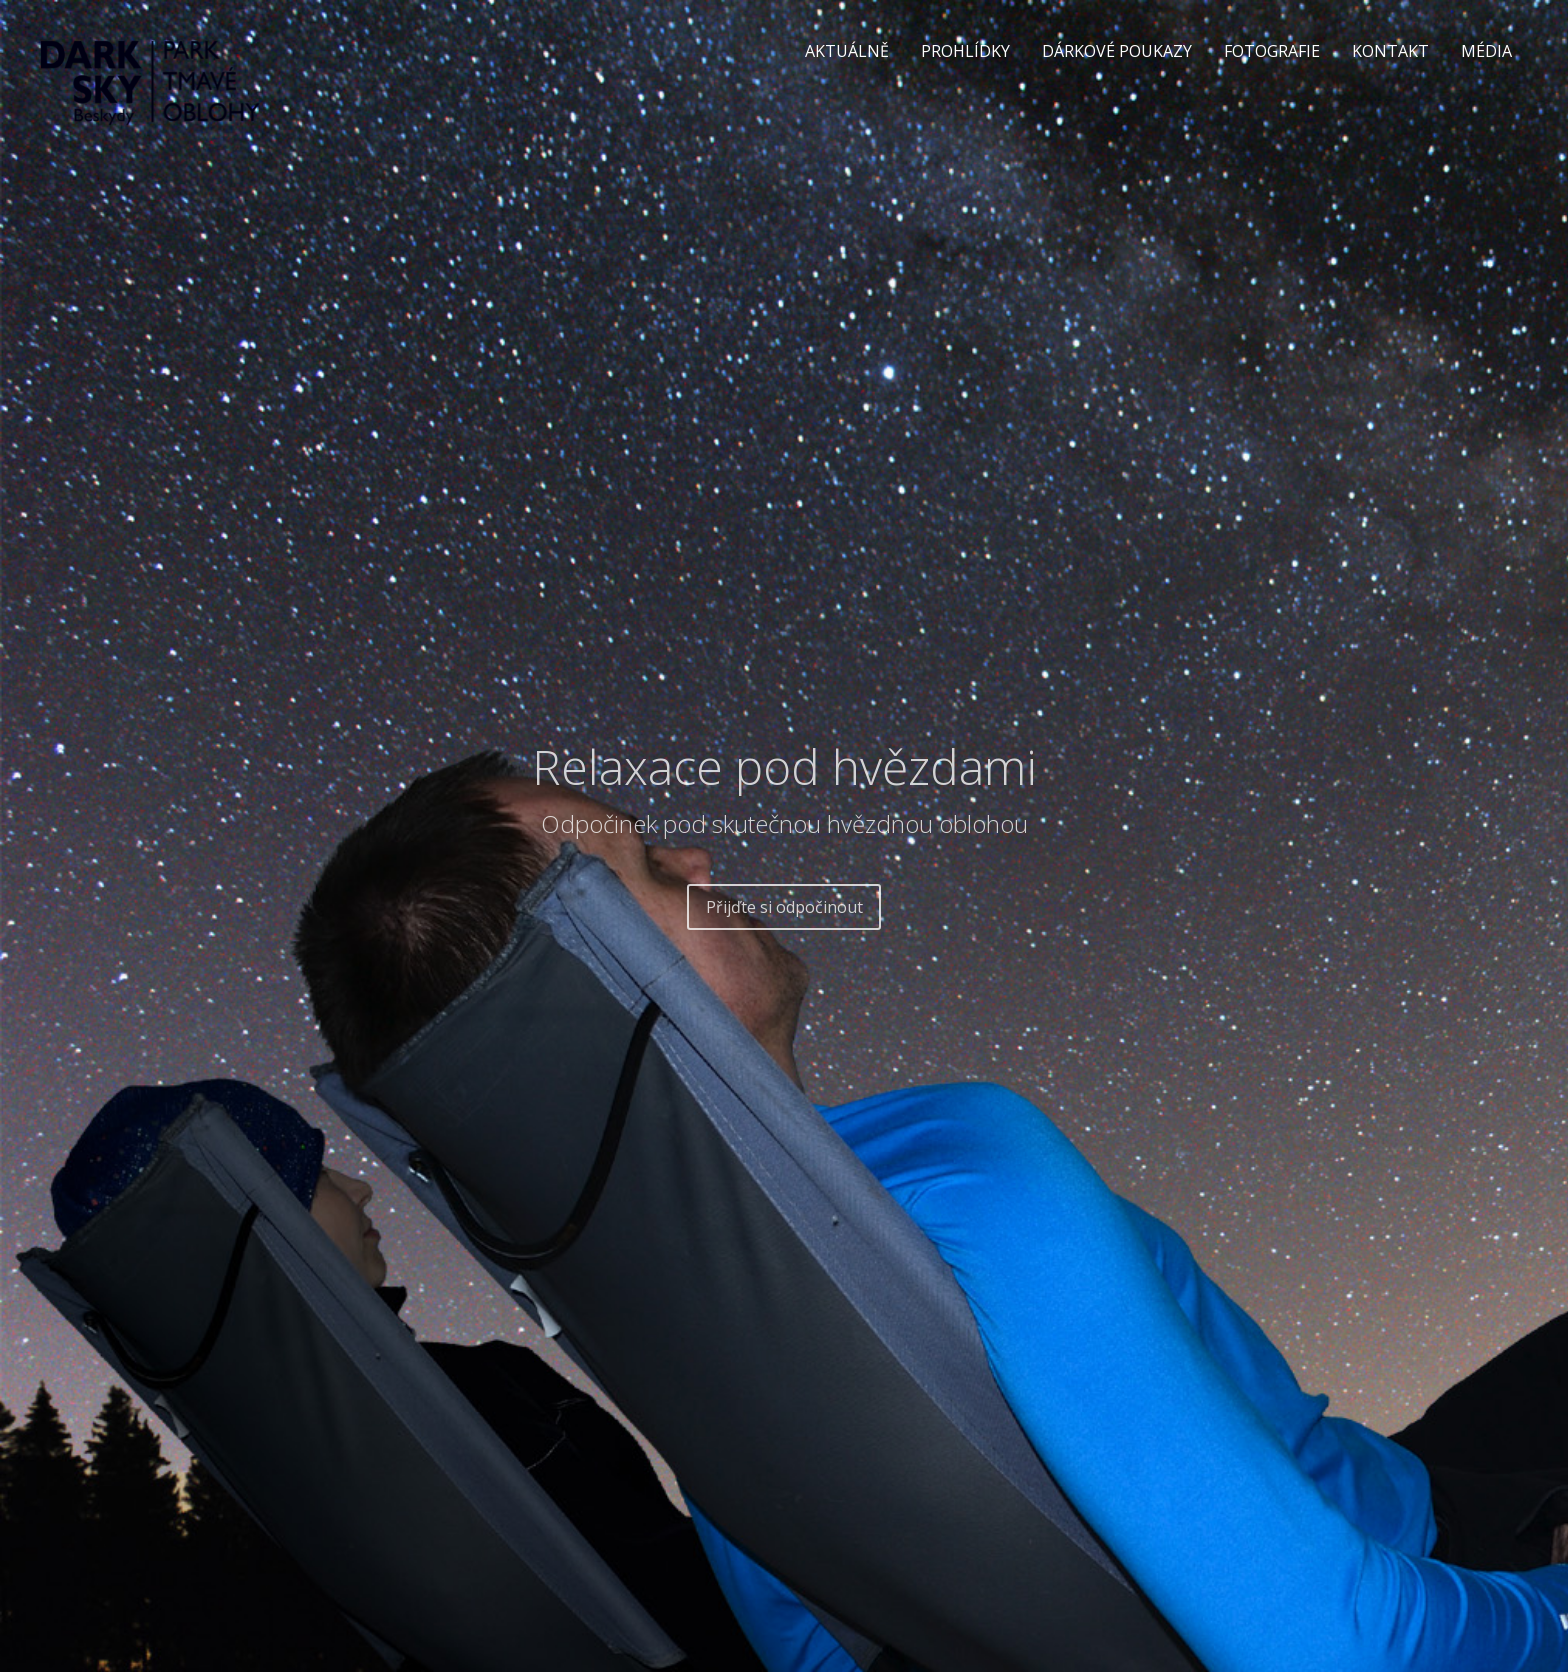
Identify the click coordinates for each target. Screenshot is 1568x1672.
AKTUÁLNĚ (847, 51)
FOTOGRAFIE (1272, 51)
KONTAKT (1390, 51)
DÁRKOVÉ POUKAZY (1117, 51)
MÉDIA (1486, 51)
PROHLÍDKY (965, 51)
